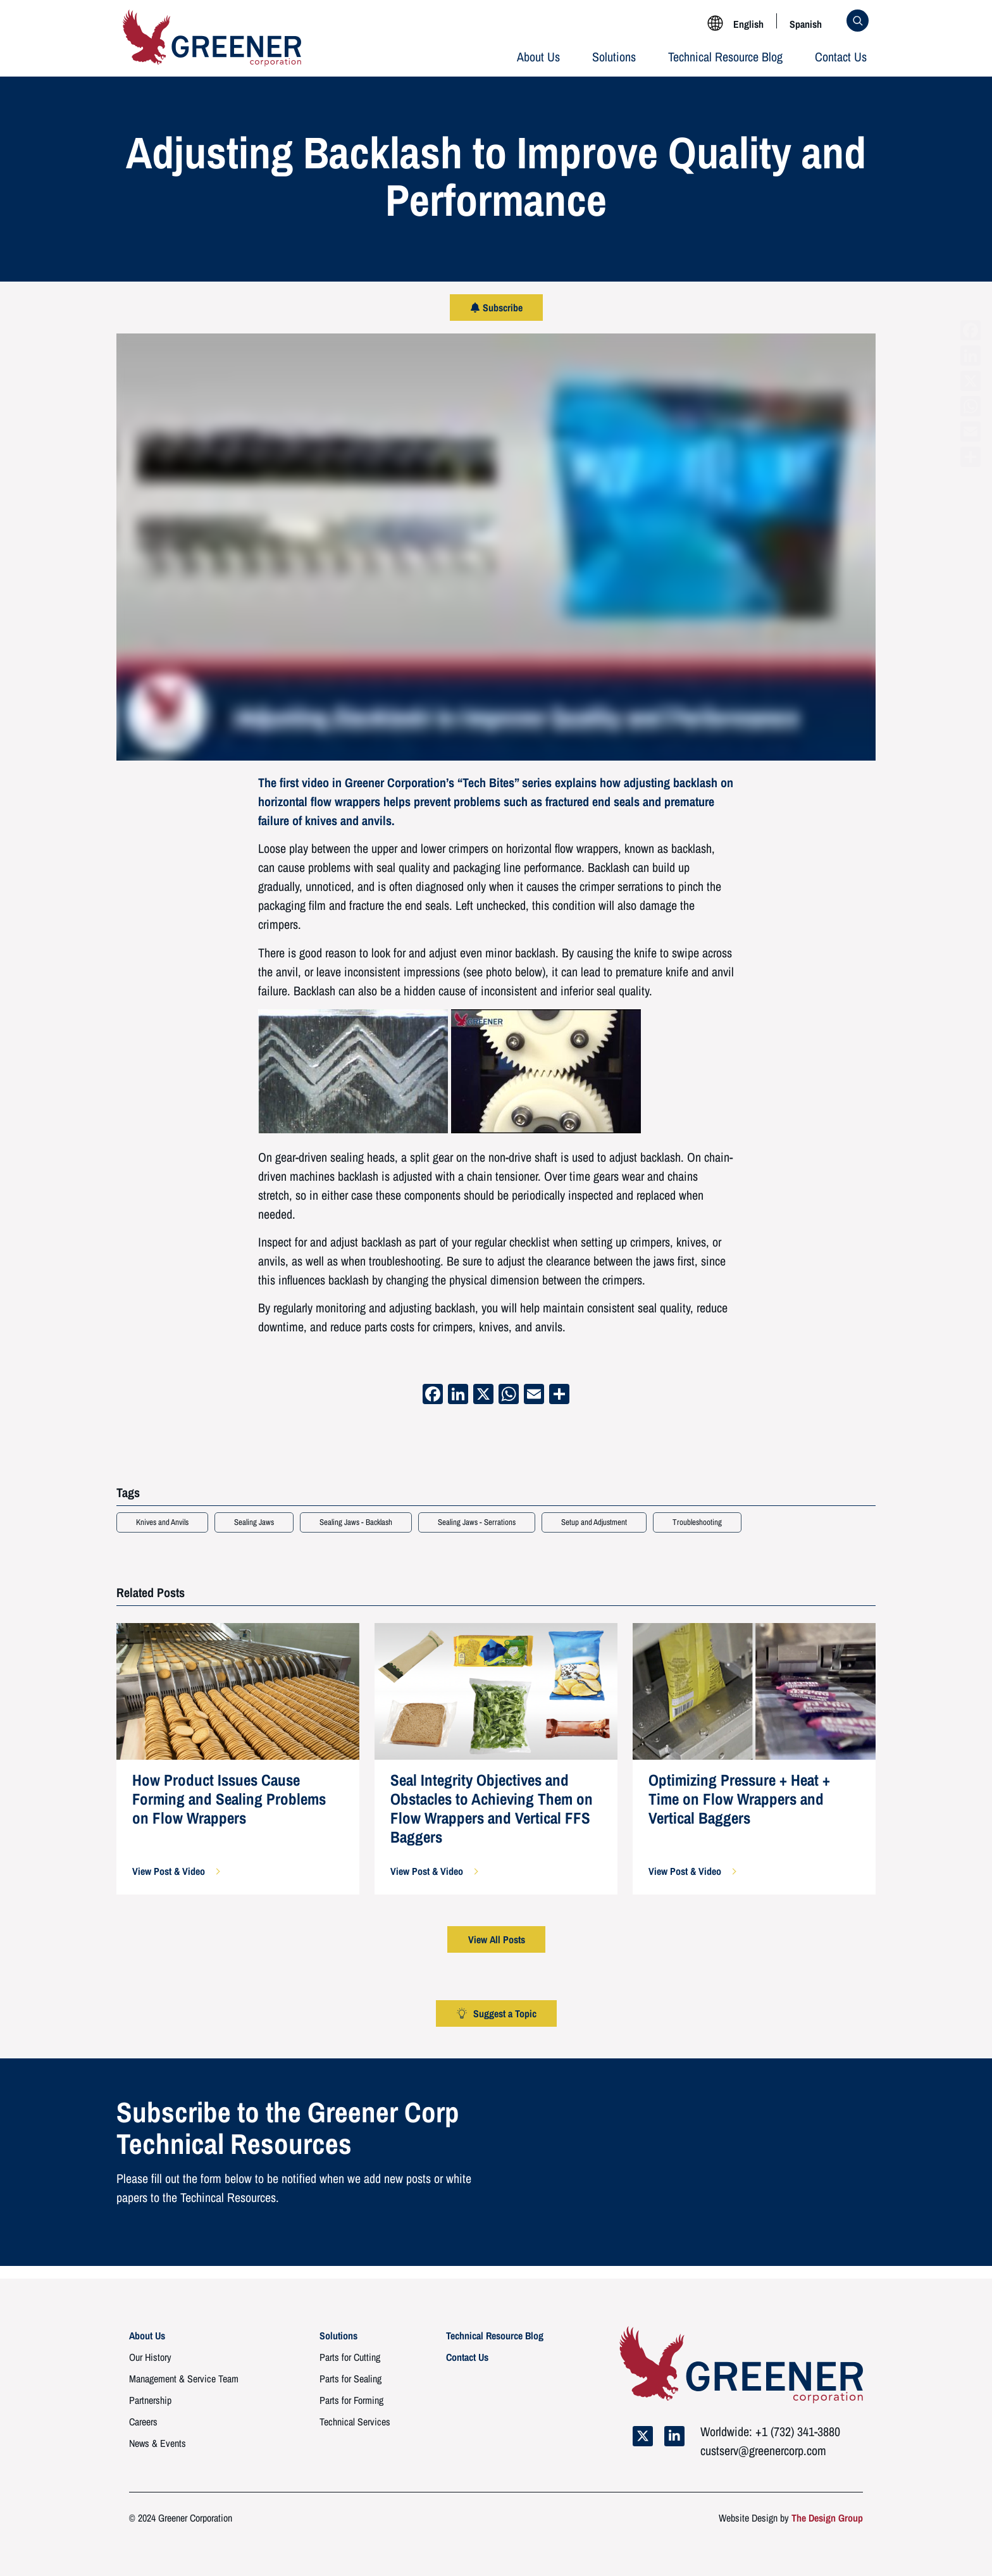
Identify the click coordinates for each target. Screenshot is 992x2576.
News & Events (157, 2443)
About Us (538, 56)
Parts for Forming (351, 2400)
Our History (150, 2357)
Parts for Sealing (350, 2379)
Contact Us (841, 56)
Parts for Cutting (349, 2357)
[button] (175, 1871)
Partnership (150, 2400)
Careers (143, 2422)
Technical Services (354, 2422)
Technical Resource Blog (725, 56)
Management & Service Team (184, 2379)
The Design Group (827, 2518)
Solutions (614, 56)
